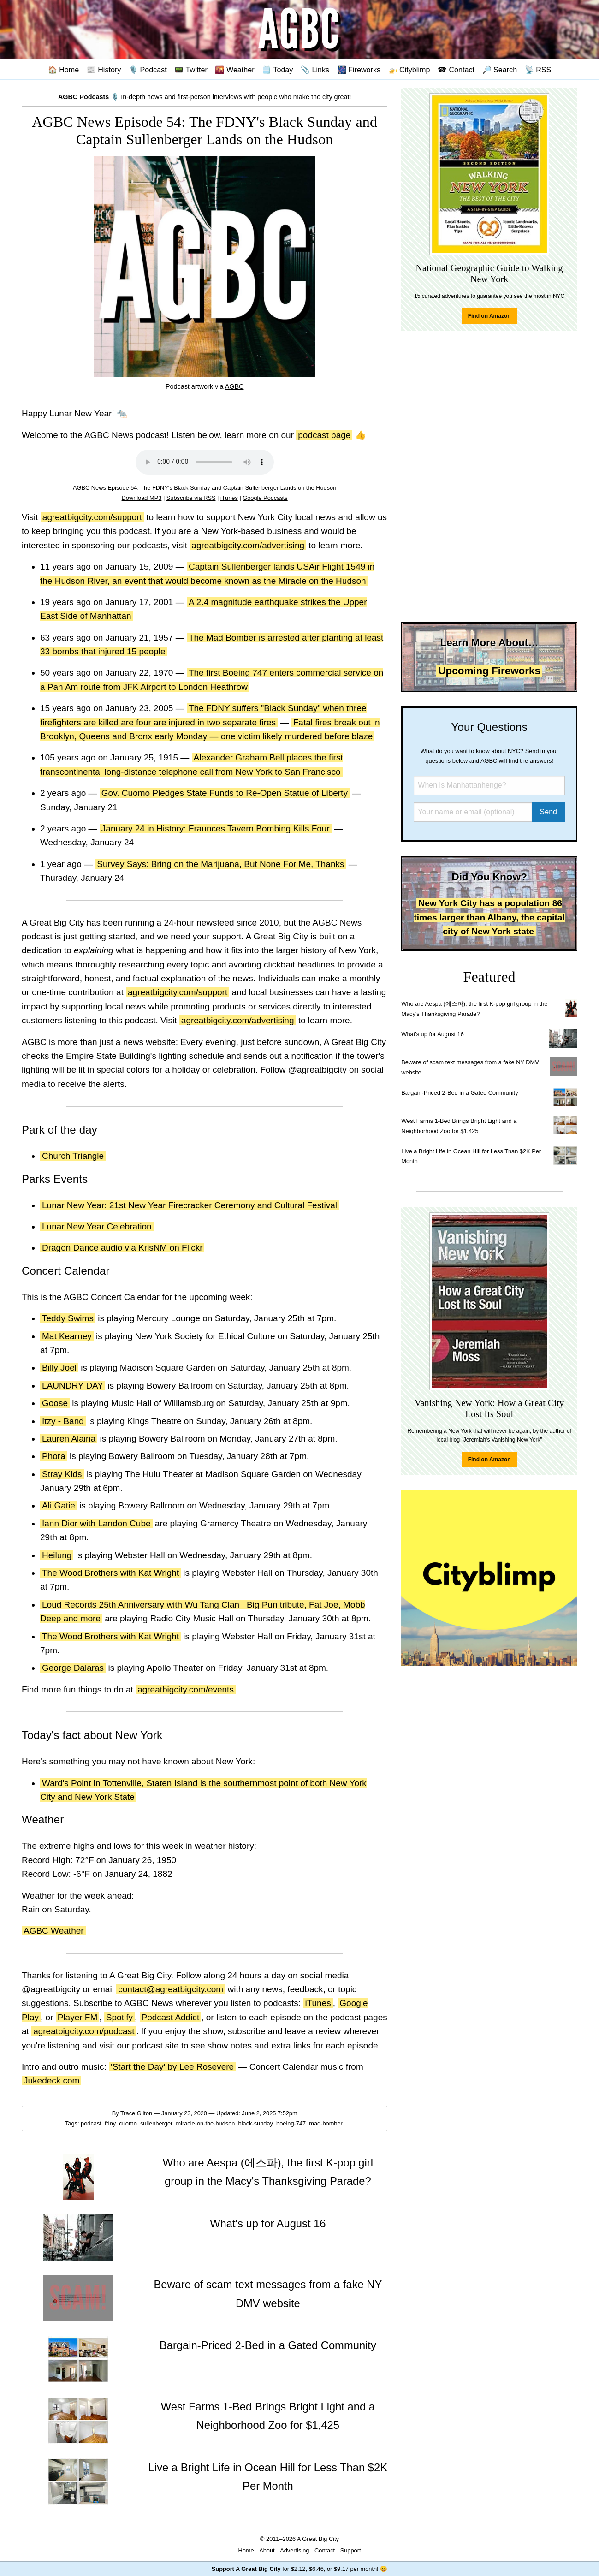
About (266, 2550)
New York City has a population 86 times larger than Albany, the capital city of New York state (489, 917)
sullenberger (157, 2123)
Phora (53, 1456)
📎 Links (315, 69)
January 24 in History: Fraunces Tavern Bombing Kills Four (215, 828)
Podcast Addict (171, 2017)
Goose (55, 1403)
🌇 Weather (234, 69)
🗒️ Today (277, 69)
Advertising (294, 2550)
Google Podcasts (265, 497)
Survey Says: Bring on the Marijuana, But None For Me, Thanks (220, 864)
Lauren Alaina (68, 1438)
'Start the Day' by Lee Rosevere (172, 2066)
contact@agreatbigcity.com (170, 1989)
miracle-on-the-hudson (206, 2123)
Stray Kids (62, 1474)
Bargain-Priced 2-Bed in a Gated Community (459, 1092)
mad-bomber (326, 2123)
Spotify (119, 2017)
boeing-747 (292, 2123)
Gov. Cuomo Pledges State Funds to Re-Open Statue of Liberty (224, 793)
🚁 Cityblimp (409, 69)
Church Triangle (73, 1156)
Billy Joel (59, 1367)
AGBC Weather (54, 1930)
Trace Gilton (136, 2113)
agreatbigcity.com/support (92, 517)
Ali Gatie (58, 1505)
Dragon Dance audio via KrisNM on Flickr (122, 1247)
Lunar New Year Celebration (97, 1226)
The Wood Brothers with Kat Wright (110, 1573)
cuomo (128, 2123)
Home (246, 2550)
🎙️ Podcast (148, 69)
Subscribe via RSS (191, 497)
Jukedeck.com (51, 2080)
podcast (92, 2123)
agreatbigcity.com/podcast (83, 2031)
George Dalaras (73, 1668)
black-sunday (256, 2123)
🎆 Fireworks (358, 69)
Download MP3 (142, 497)
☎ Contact (456, 69)
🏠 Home (63, 69)
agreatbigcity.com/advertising (247, 545)
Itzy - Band (63, 1421)
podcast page (324, 435)
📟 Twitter (191, 69)
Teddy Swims (68, 1318)
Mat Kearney (67, 1336)
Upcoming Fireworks (489, 671)
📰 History (104, 69)
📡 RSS (538, 69)
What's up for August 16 (432, 1034)
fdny (111, 2123)
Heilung (56, 1555)
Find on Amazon (489, 316)
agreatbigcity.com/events (185, 1689)
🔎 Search (499, 69)
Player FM (78, 2017)
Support (350, 2550)
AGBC (234, 386)
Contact (324, 2550)
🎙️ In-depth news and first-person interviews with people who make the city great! (204, 97)
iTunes (229, 497)
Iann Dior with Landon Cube (96, 1523)
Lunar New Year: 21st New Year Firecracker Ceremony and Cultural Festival (189, 1205)
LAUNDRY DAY (72, 1385)
